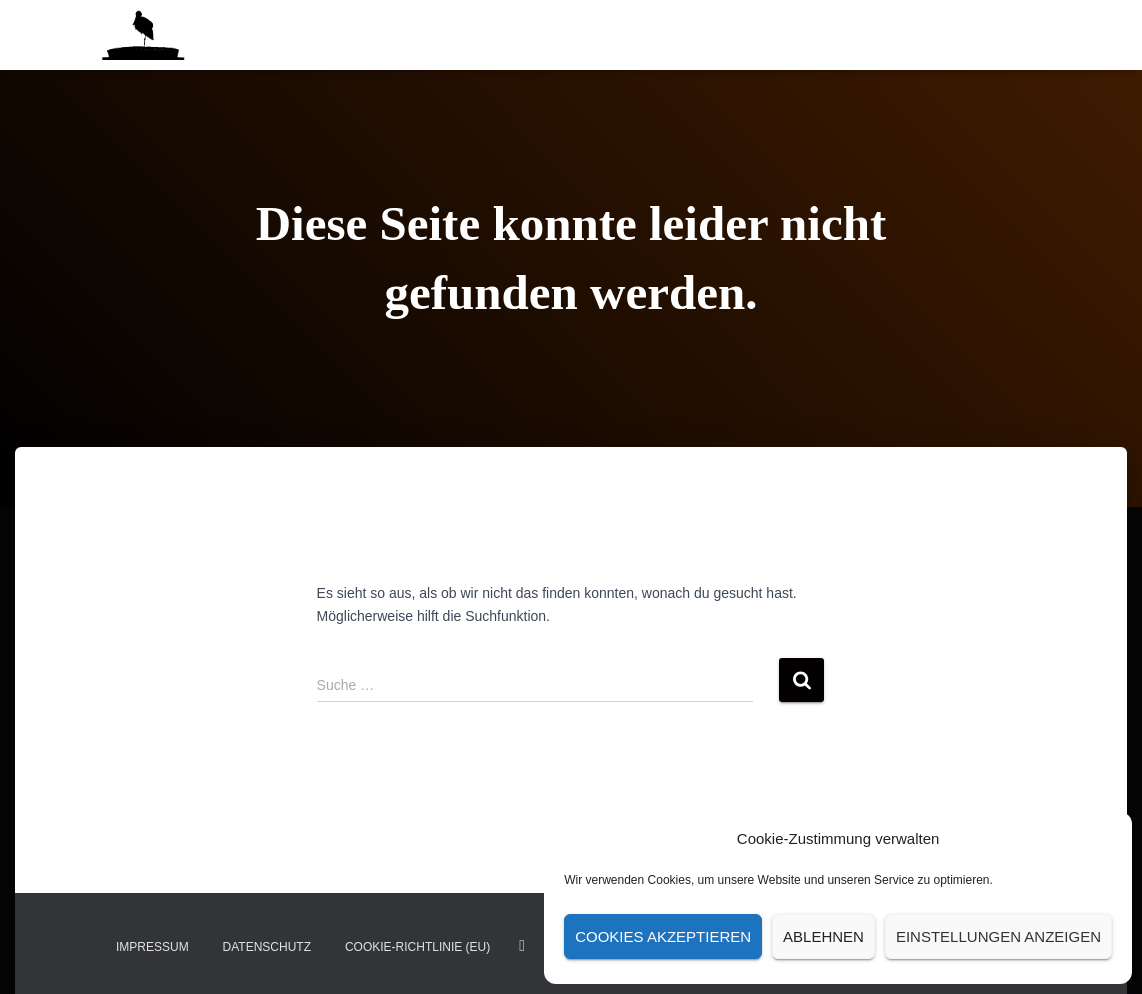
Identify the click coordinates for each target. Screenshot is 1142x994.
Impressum (152, 947)
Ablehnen (823, 936)
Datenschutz (267, 947)
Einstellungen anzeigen (998, 936)
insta (522, 946)
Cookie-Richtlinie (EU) (417, 947)
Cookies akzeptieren (663, 936)
